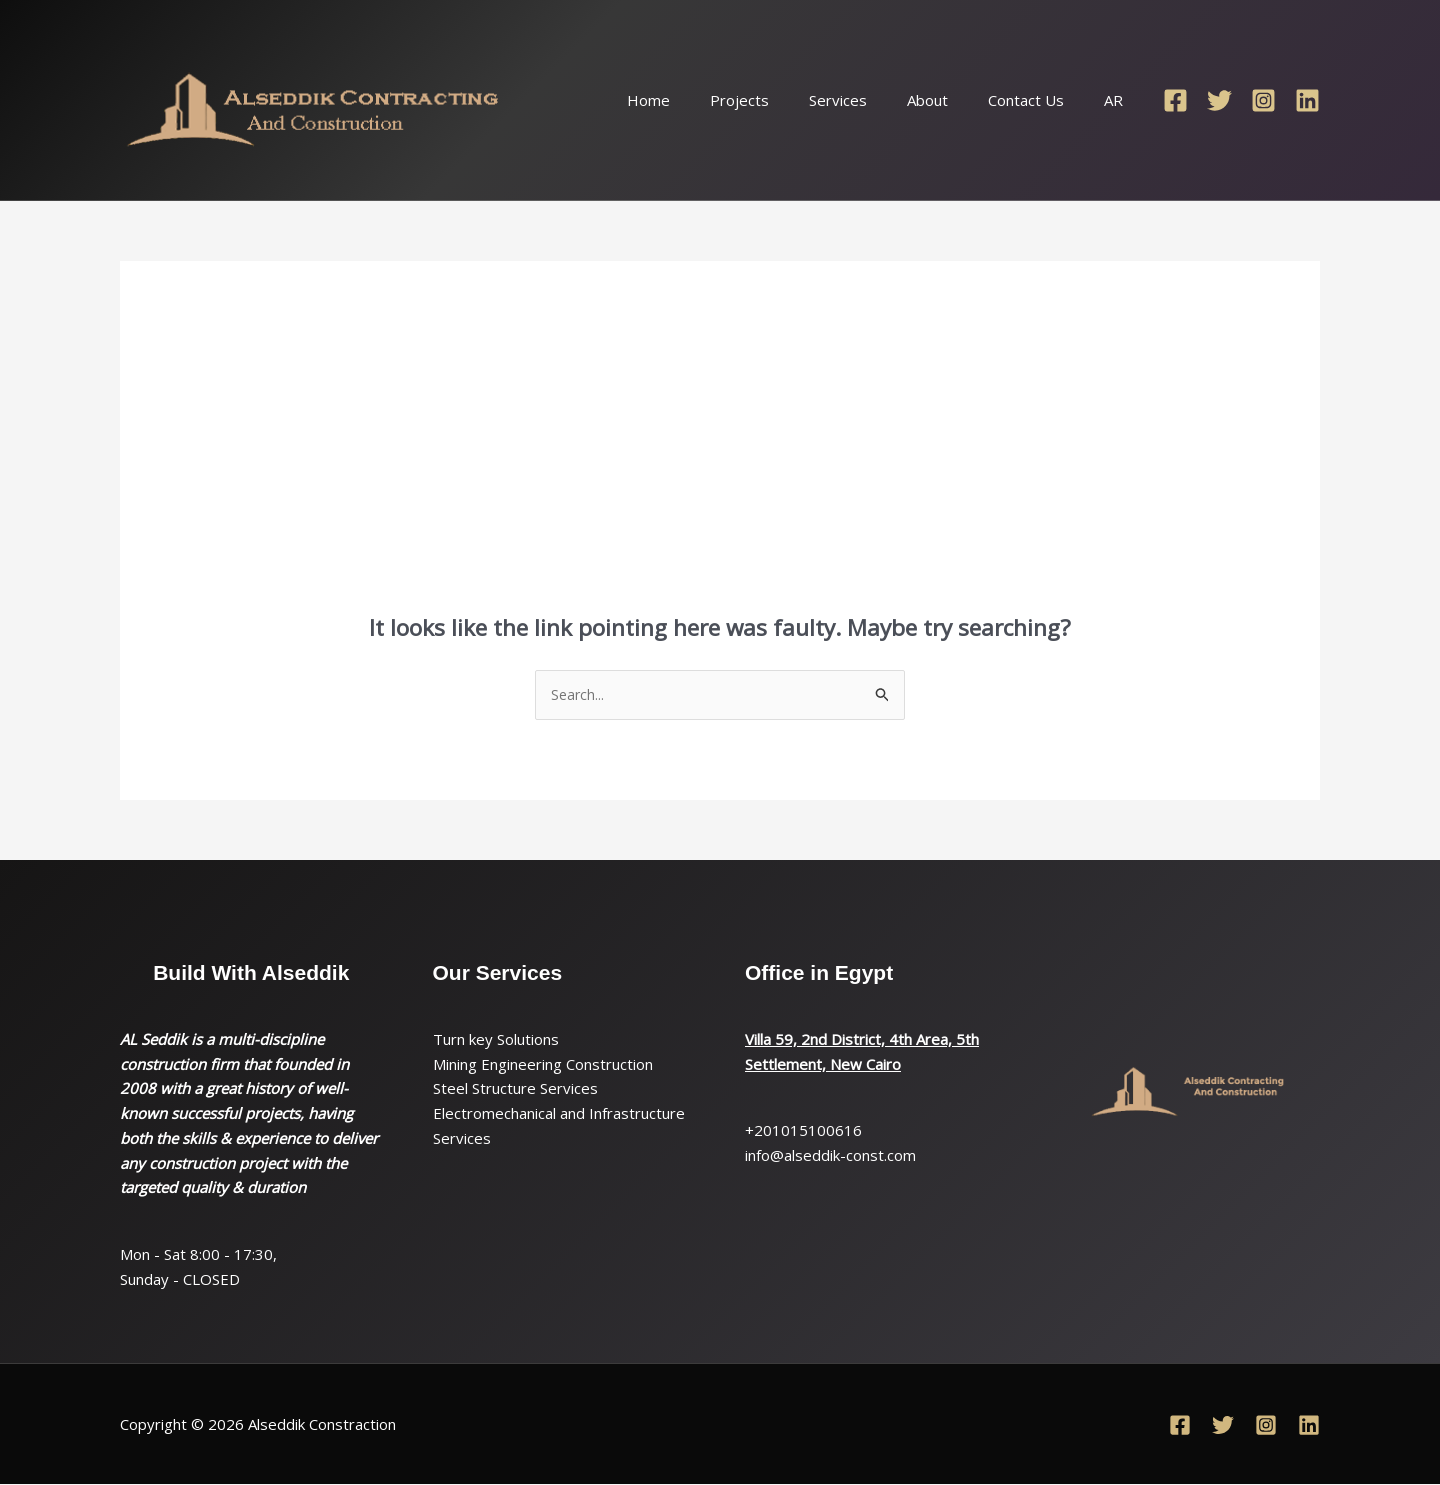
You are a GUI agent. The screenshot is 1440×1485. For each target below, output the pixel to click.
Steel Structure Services (515, 1090)
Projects (784, 100)
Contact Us (1041, 100)
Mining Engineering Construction (543, 1065)
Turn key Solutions (496, 1040)
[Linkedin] (1307, 100)
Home (703, 100)
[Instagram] (1263, 100)
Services (873, 100)
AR (1118, 100)
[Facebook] (1175, 100)
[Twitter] (1219, 100)
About (952, 100)
